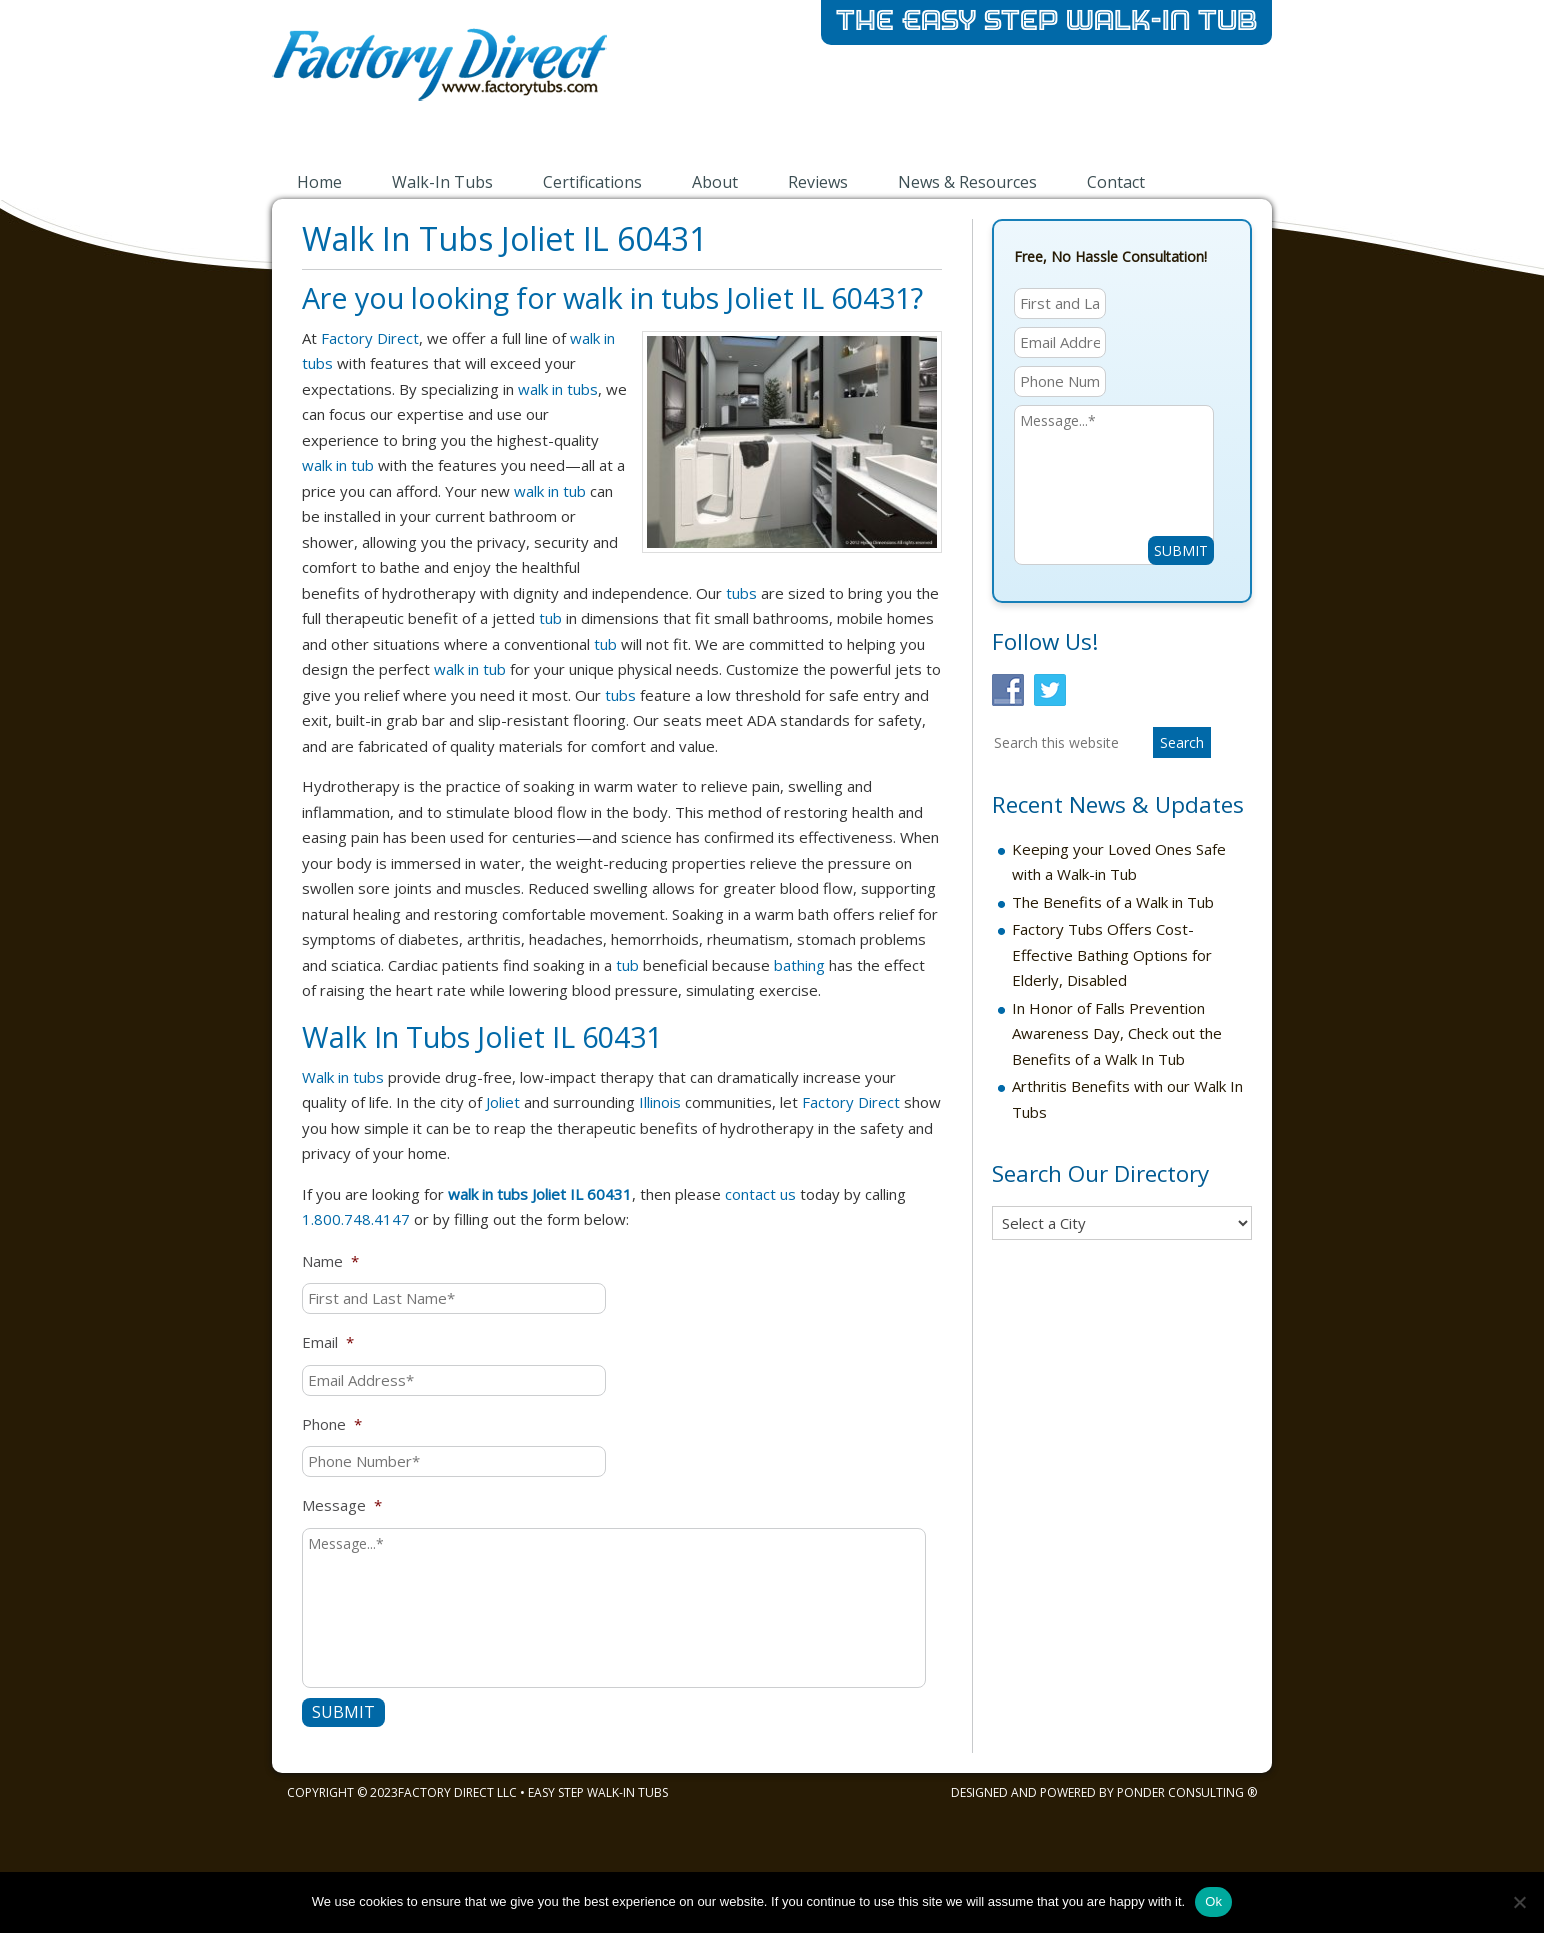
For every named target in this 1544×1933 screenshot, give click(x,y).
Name (330, 1261)
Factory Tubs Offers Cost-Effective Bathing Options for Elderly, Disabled (1112, 954)
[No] (1519, 1902)
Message (342, 1505)
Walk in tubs (343, 1077)
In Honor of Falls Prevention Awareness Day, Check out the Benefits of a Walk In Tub (1117, 1033)
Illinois (660, 1102)
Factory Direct (370, 338)
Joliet (503, 1102)
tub (550, 618)
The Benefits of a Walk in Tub (1113, 902)
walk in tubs (558, 389)
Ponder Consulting (1180, 1792)
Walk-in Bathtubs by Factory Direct (522, 78)
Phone (332, 1424)
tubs (741, 593)
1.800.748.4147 (356, 1219)
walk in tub (338, 465)
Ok (1213, 1901)
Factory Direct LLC (457, 1792)
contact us (760, 1194)
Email (328, 1342)
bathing (799, 965)
